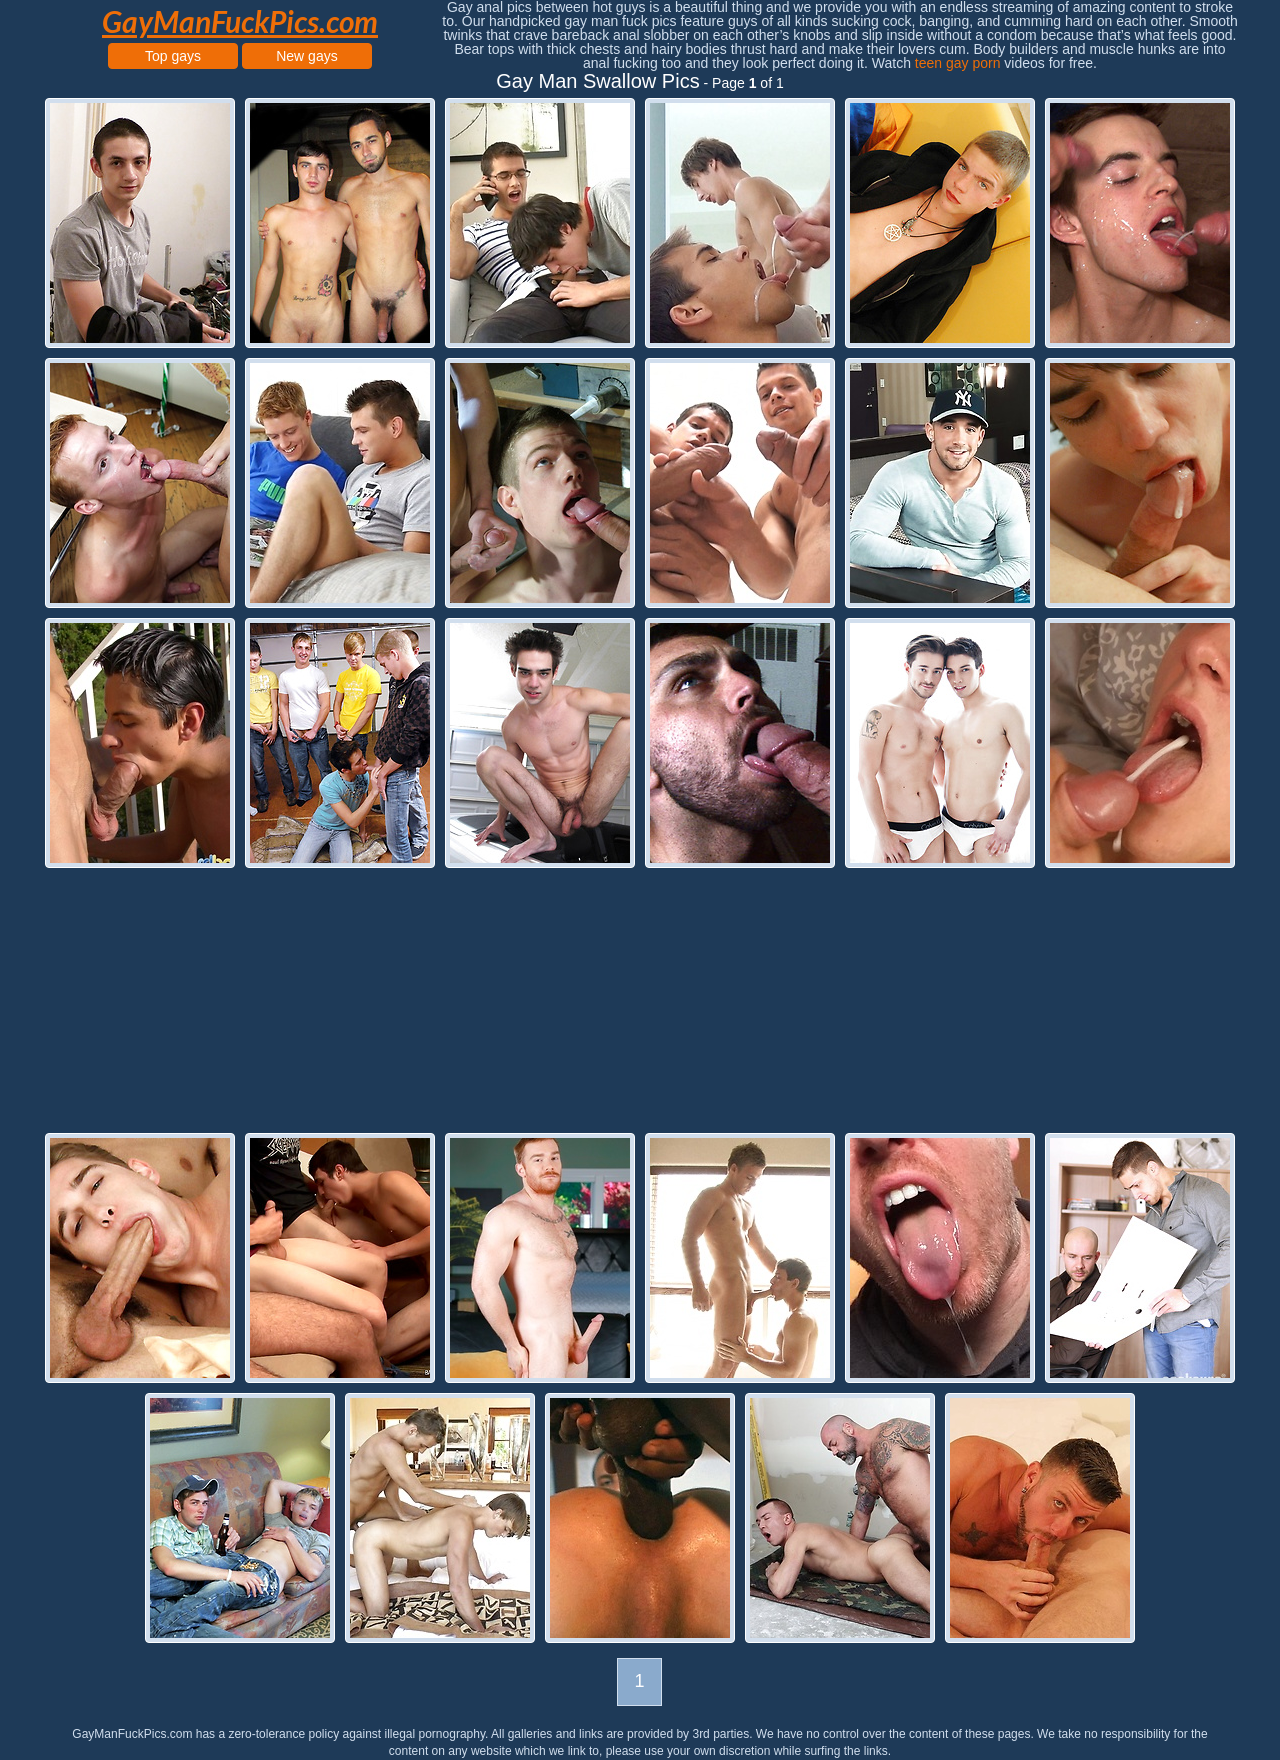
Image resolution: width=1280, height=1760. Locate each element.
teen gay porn (958, 63)
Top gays (173, 56)
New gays (306, 56)
